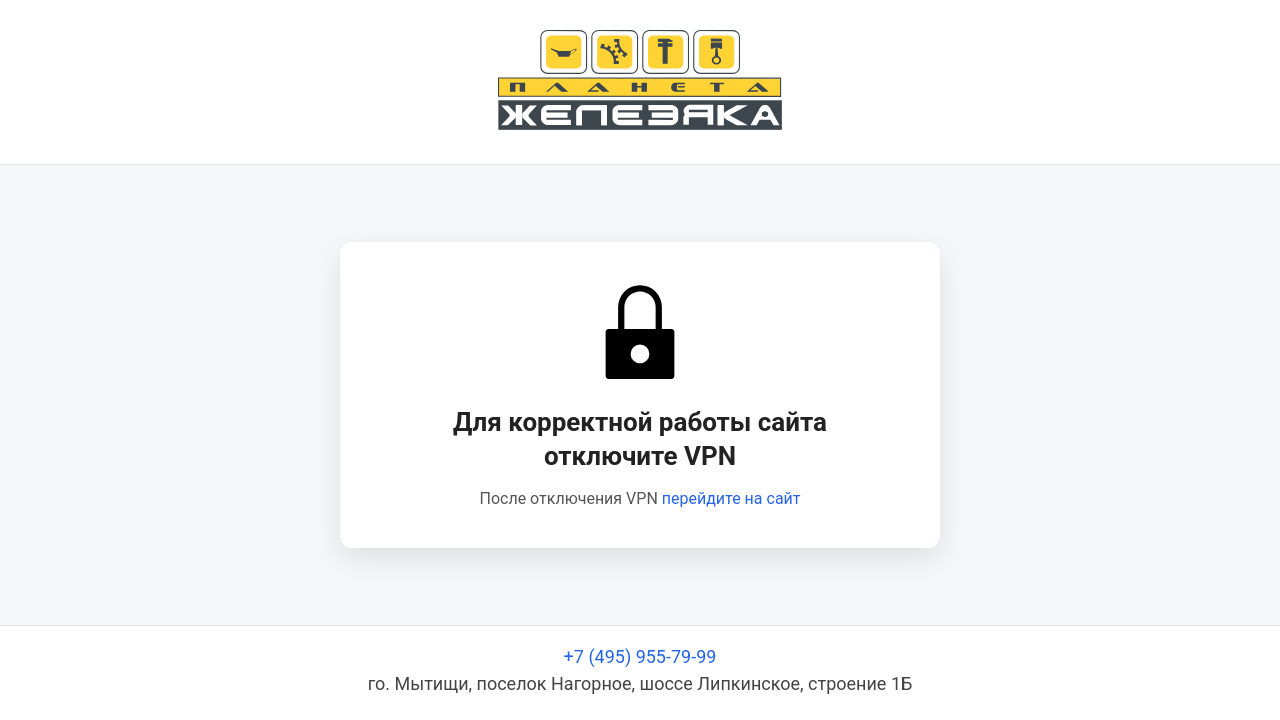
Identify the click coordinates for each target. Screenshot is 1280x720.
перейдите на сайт (731, 498)
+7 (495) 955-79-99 (640, 656)
